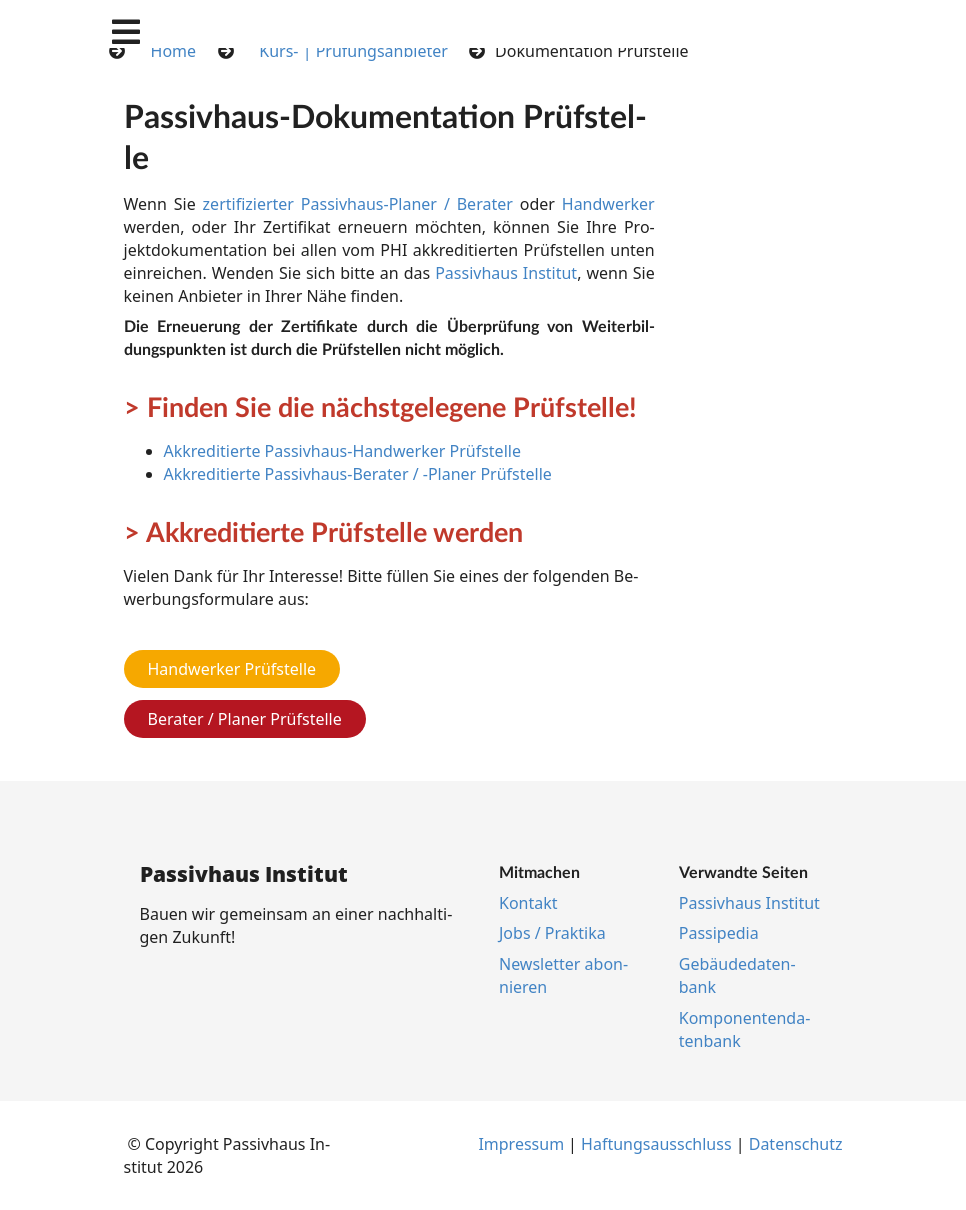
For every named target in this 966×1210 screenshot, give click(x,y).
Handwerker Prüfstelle (232, 669)
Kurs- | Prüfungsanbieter (353, 51)
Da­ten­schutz (796, 1144)
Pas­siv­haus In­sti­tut (506, 273)
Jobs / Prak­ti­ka (552, 933)
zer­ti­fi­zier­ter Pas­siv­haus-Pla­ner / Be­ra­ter (358, 204)
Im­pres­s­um (521, 1144)
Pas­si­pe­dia (719, 933)
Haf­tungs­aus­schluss (656, 1144)
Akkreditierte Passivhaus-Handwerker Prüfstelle (342, 451)
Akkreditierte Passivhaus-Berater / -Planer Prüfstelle (358, 474)
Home (174, 51)
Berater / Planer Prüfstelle (245, 719)
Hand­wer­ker (608, 204)
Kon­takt (528, 903)
